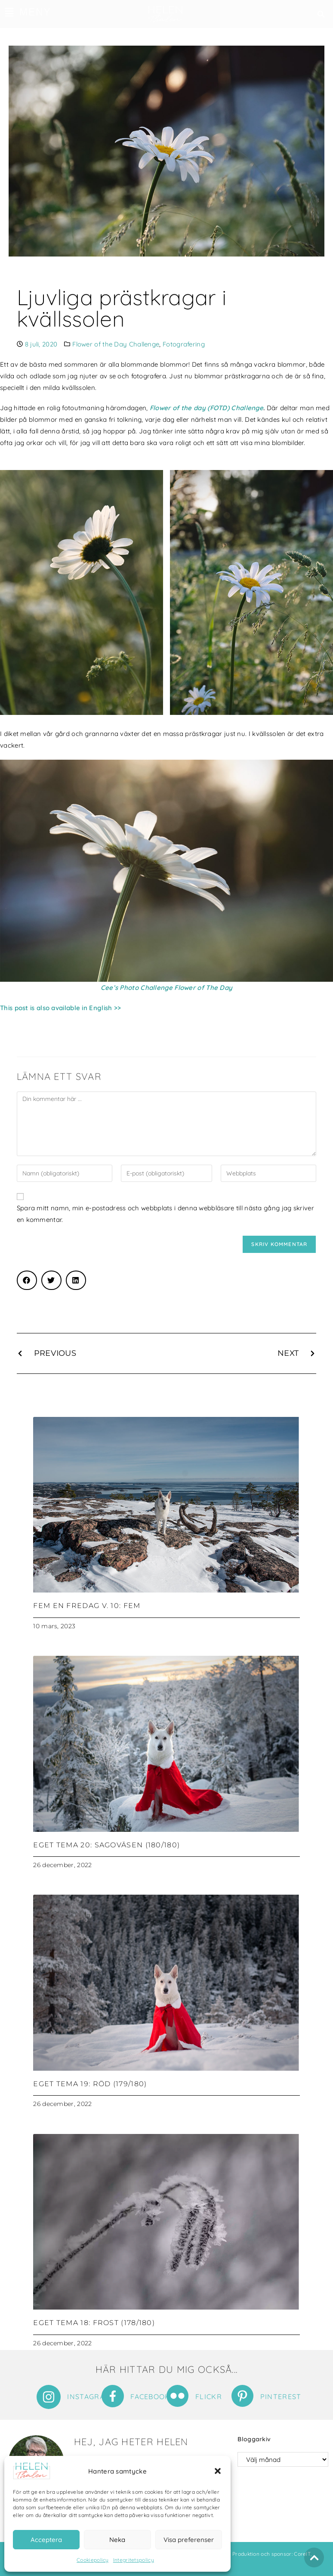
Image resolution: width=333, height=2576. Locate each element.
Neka (117, 2540)
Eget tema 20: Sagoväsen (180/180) (106, 1845)
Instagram (89, 2396)
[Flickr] (177, 2396)
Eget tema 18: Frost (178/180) (94, 2323)
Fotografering (184, 344)
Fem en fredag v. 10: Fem (86, 1606)
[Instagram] (49, 2397)
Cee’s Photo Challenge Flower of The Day (167, 987)
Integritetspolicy (133, 2560)
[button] (217, 2471)
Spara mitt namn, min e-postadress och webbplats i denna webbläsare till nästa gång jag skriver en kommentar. (165, 1214)
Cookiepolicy (93, 2560)
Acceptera (46, 2540)
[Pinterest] (242, 2396)
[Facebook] (113, 2396)
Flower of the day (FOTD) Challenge (206, 408)
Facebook (150, 2396)
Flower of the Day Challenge (115, 344)
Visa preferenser (188, 2540)
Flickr (208, 2396)
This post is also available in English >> (60, 1008)
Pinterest (281, 2396)
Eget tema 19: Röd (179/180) (90, 2084)
